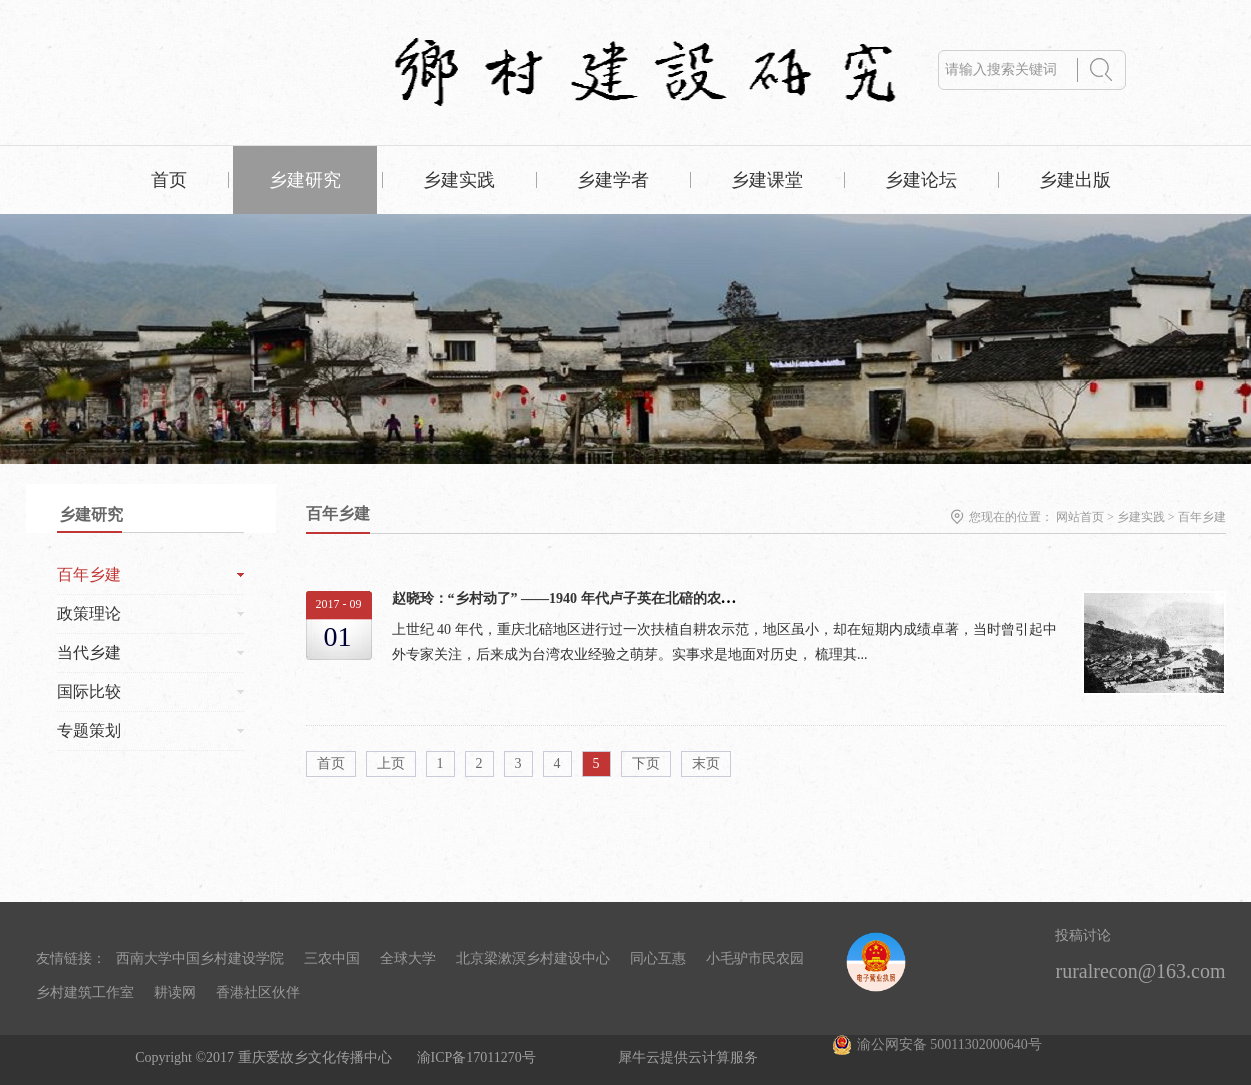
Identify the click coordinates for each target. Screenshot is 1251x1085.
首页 (169, 180)
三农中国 (332, 958)
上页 (391, 763)
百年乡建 (1202, 517)
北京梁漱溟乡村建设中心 (533, 958)
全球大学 (408, 958)
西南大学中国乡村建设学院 (200, 958)
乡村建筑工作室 (85, 992)
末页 (706, 763)
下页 (646, 763)
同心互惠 (658, 958)
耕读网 (175, 992)
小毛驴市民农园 (755, 958)
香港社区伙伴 (258, 992)
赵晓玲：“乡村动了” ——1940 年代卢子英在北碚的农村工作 (577, 598)
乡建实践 (1141, 517)
